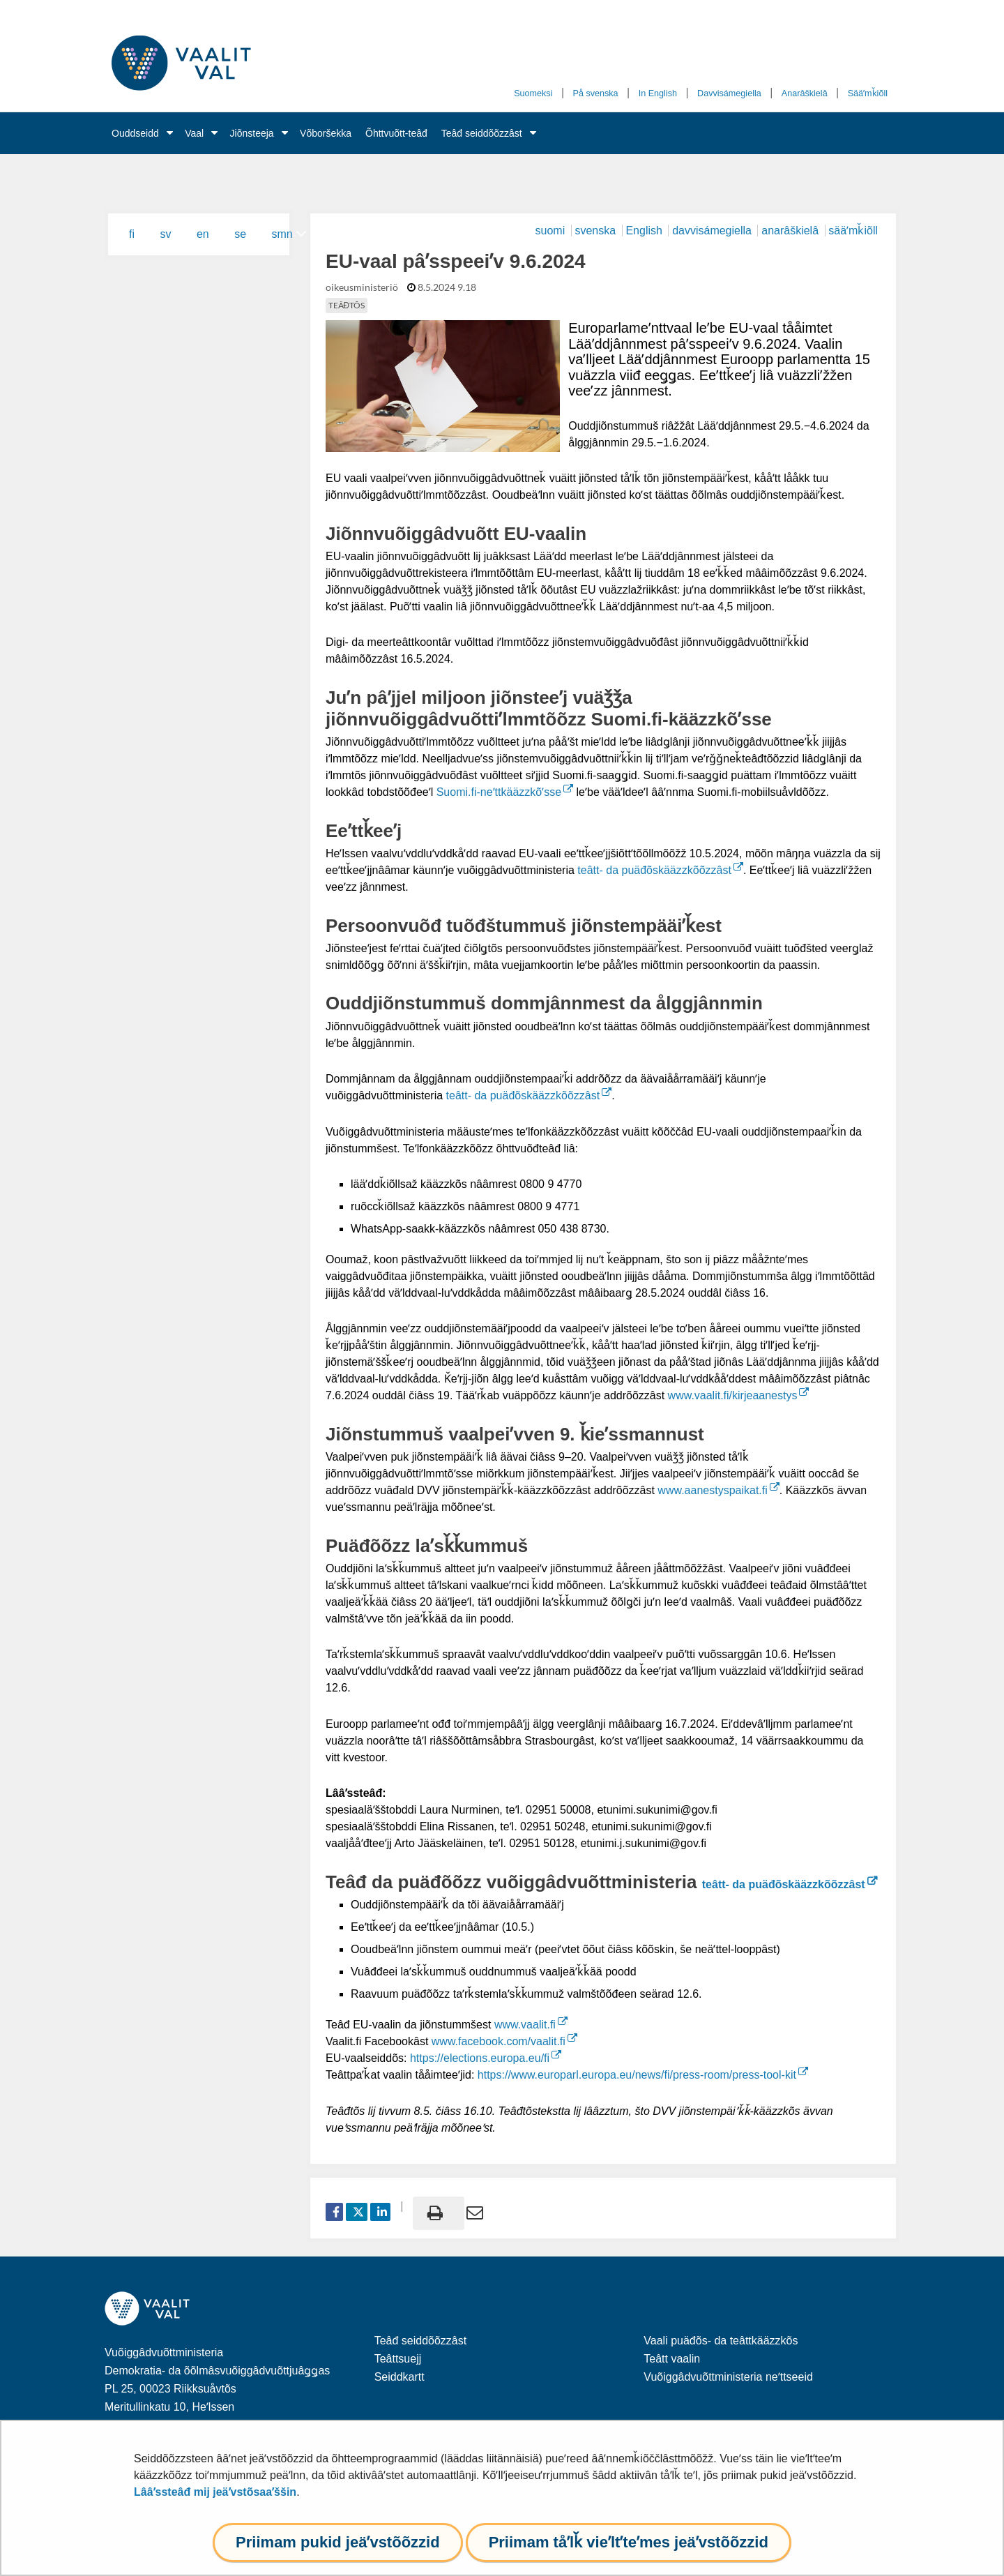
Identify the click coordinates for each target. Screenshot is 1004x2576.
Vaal (194, 133)
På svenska (595, 93)
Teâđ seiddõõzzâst (481, 133)
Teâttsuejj (398, 2359)
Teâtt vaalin (672, 2359)
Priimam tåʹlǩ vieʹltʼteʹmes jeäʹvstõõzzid (628, 2542)
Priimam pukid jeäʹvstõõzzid (338, 2542)
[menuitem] (138, 234)
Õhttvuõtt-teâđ (396, 133)
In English (658, 93)
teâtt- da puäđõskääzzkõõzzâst (660, 870)
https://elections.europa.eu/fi (485, 2058)
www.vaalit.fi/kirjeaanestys (738, 1395)
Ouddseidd (135, 133)
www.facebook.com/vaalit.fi (504, 2041)
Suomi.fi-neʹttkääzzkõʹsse (504, 792)
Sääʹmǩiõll (868, 93)
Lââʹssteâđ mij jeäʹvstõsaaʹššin (215, 2492)
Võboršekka (325, 133)
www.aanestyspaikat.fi (718, 1490)
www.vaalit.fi (531, 2025)
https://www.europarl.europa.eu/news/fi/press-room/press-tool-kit (643, 2075)
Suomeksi (533, 93)
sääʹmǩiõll (853, 230)
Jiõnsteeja (252, 133)
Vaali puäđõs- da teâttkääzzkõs (721, 2341)
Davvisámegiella (729, 93)
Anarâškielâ (805, 93)
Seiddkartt (399, 2377)
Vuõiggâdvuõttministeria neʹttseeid (728, 2377)
